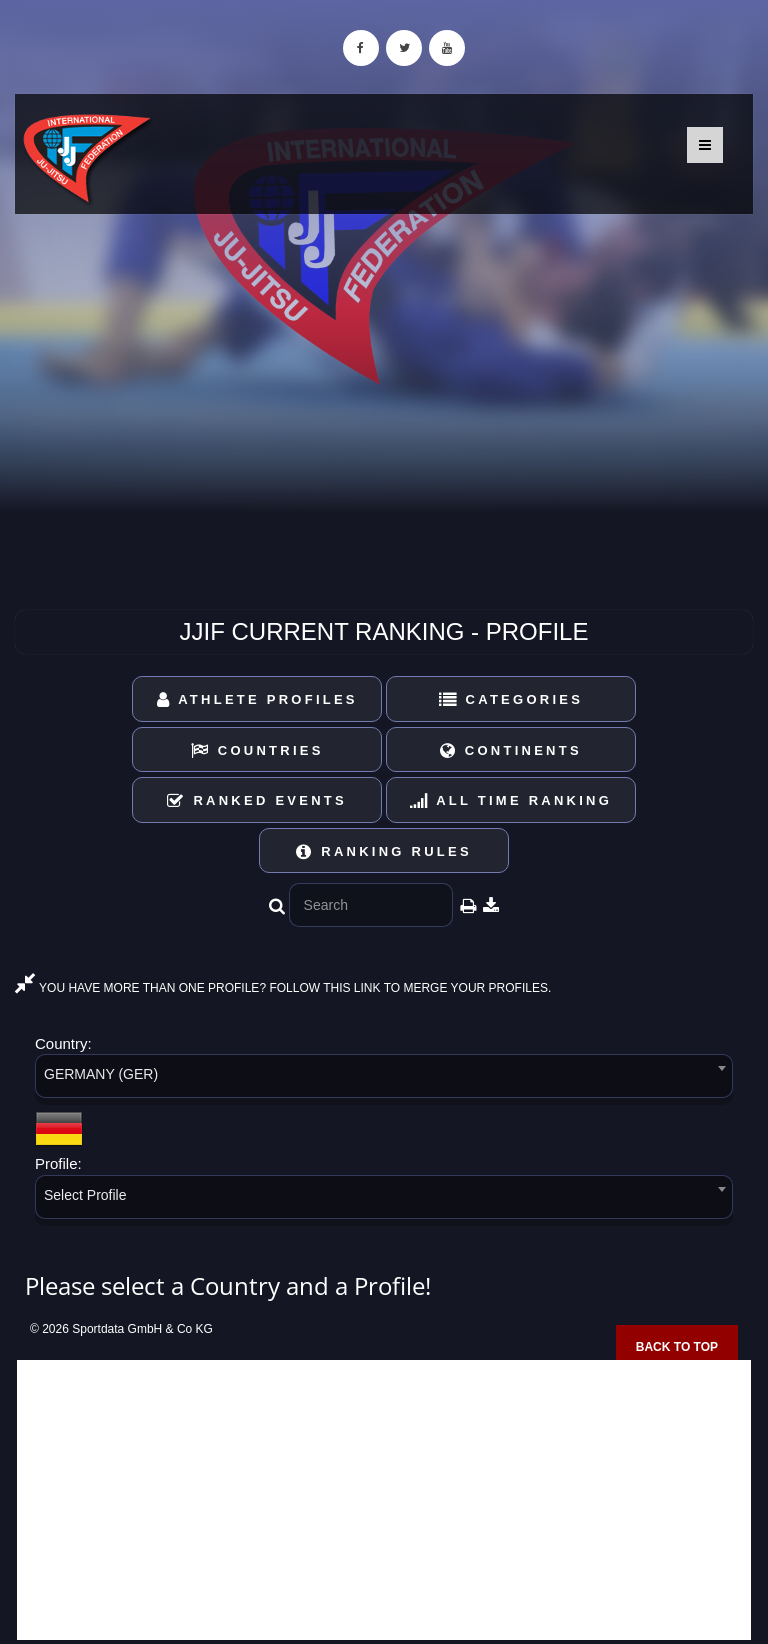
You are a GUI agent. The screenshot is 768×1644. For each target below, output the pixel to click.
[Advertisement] (384, 1500)
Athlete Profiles (257, 699)
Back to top (677, 1347)
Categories (511, 699)
